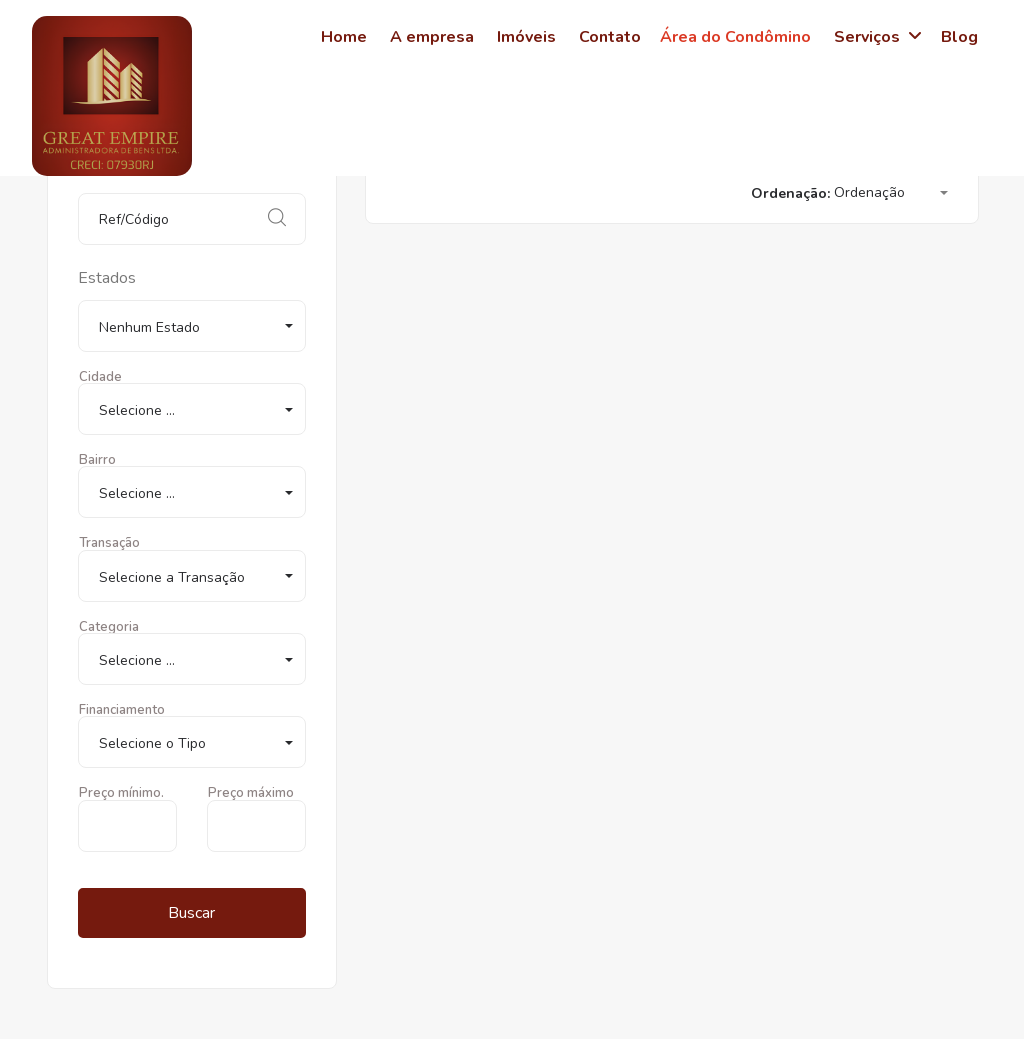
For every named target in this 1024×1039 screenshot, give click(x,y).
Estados (107, 278)
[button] (192, 326)
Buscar (191, 913)
